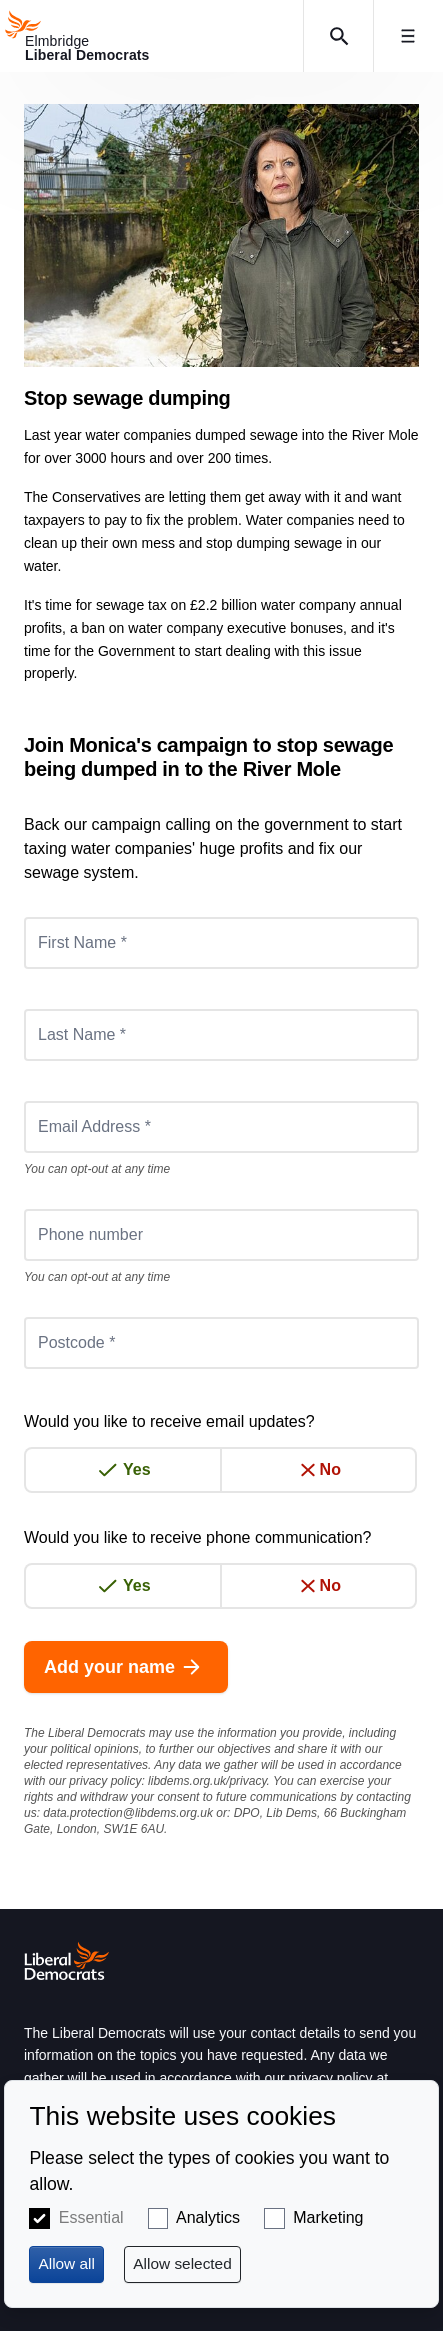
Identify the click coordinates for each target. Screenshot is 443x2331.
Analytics (208, 2217)
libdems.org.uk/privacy (207, 1781)
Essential (91, 2217)
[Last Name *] (221, 1035)
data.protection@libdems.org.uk (128, 1813)
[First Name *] (221, 943)
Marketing (328, 2217)
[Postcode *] (221, 1343)
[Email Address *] (221, 1127)
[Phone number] (221, 1235)
